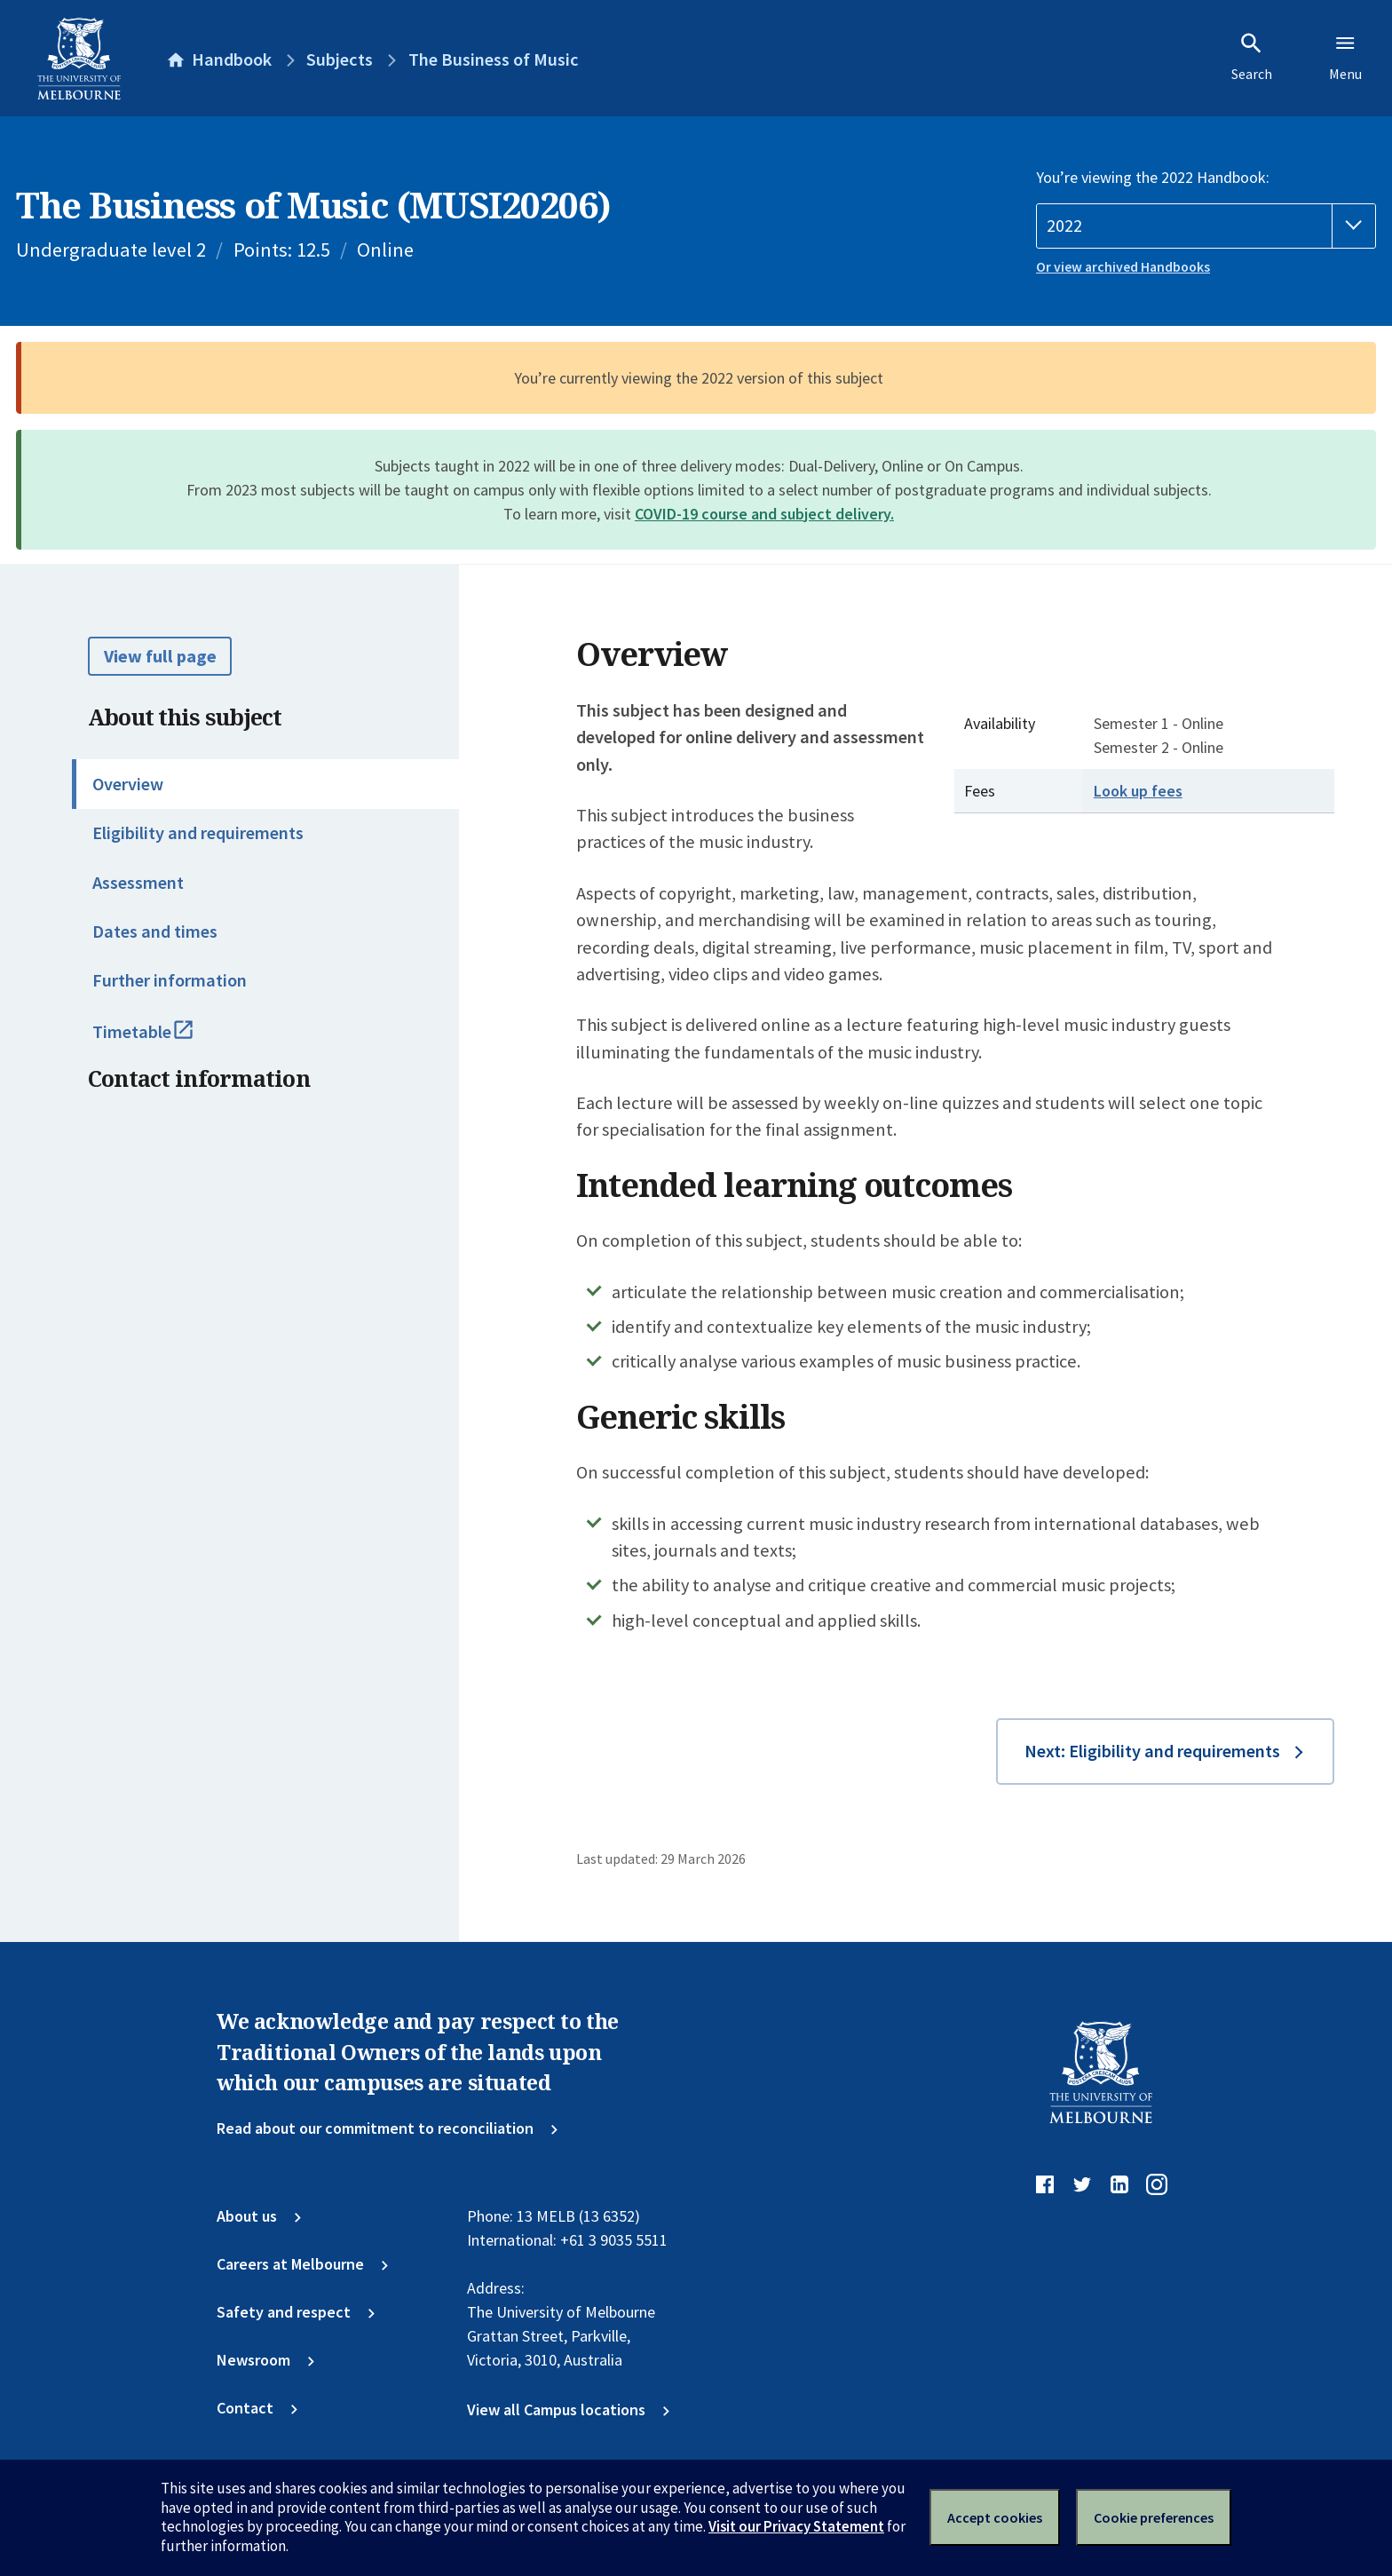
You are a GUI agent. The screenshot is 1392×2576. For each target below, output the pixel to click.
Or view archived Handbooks (1123, 266)
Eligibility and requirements (198, 832)
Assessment (138, 882)
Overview (127, 784)
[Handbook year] (1206, 226)
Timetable (164, 1040)
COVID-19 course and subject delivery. (764, 513)
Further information (169, 980)
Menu (1345, 57)
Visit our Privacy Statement (796, 2526)
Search (1251, 57)
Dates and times (155, 931)
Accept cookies (994, 2517)
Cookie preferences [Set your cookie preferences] (1154, 2517)
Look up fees (1138, 791)
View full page (160, 656)
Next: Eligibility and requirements (1152, 1751)
